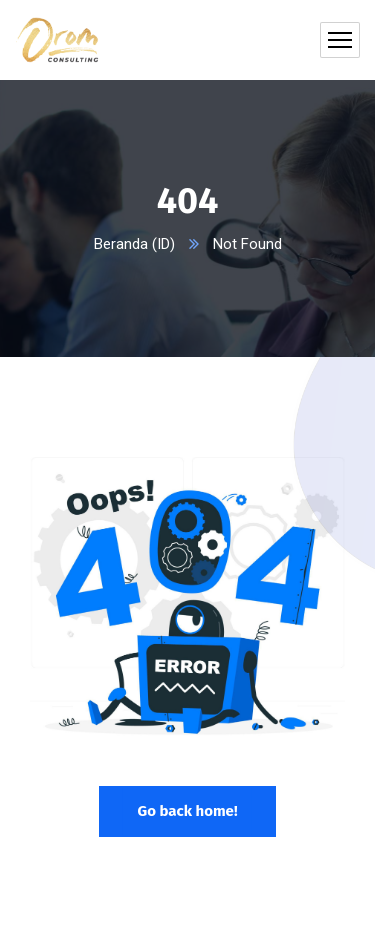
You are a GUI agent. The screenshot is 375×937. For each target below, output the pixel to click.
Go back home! (187, 811)
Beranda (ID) (134, 244)
